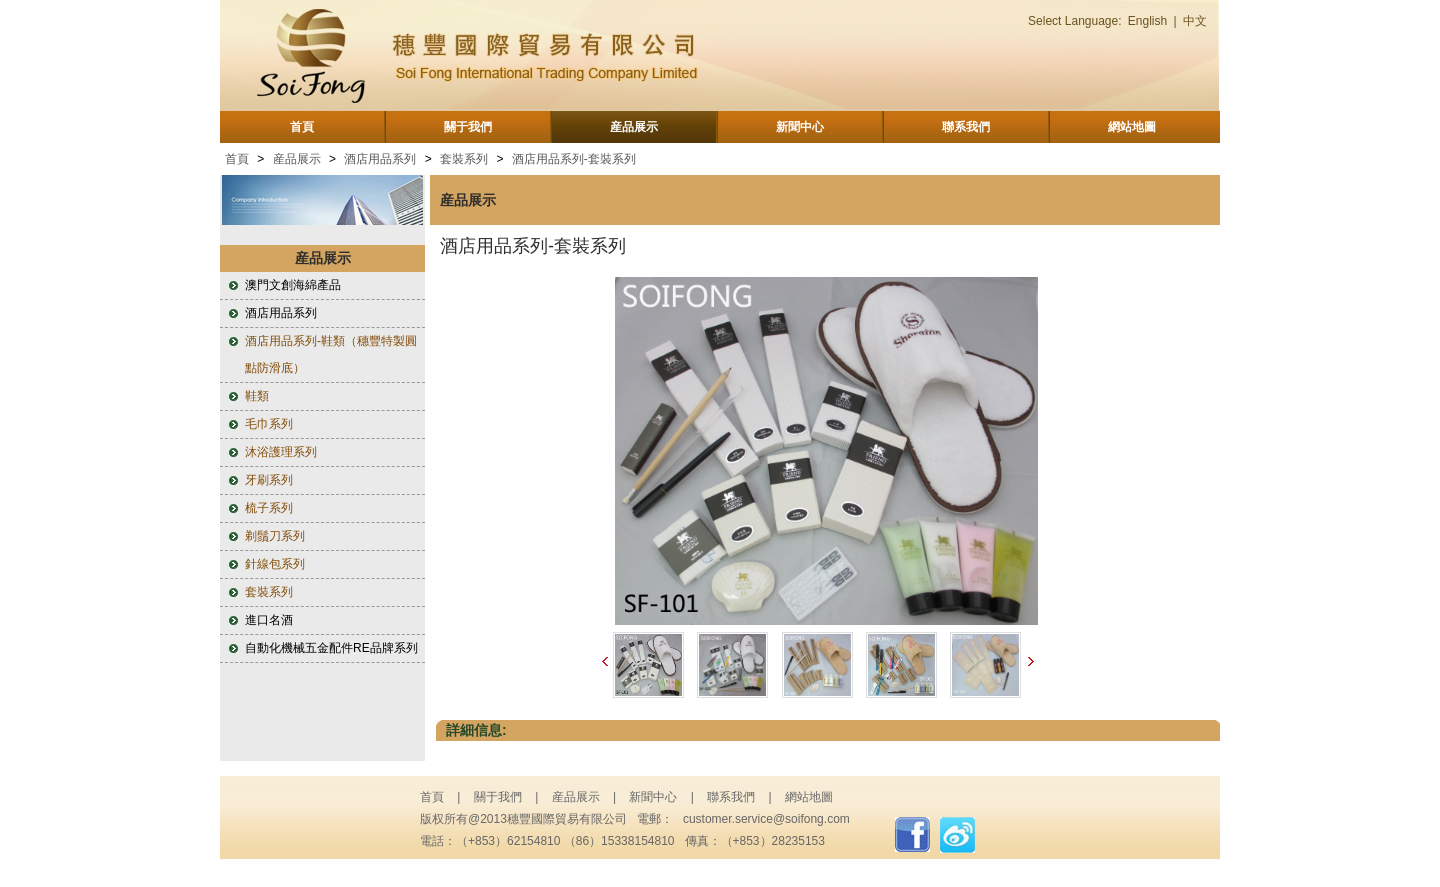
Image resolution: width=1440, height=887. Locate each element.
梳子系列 (269, 508)
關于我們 (468, 127)
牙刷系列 (269, 480)
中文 (1195, 21)
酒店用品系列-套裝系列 (574, 159)
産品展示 (634, 127)
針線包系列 (275, 564)
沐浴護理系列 (281, 452)
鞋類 (257, 396)
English (1147, 21)
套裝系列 (464, 159)
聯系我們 (966, 127)
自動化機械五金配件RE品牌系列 (331, 648)
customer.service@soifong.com (766, 819)
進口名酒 (269, 620)
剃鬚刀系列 (275, 536)
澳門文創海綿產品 (293, 285)
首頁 (302, 127)
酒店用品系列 (380, 159)
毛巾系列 (269, 424)
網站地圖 (1132, 127)
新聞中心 (800, 127)
